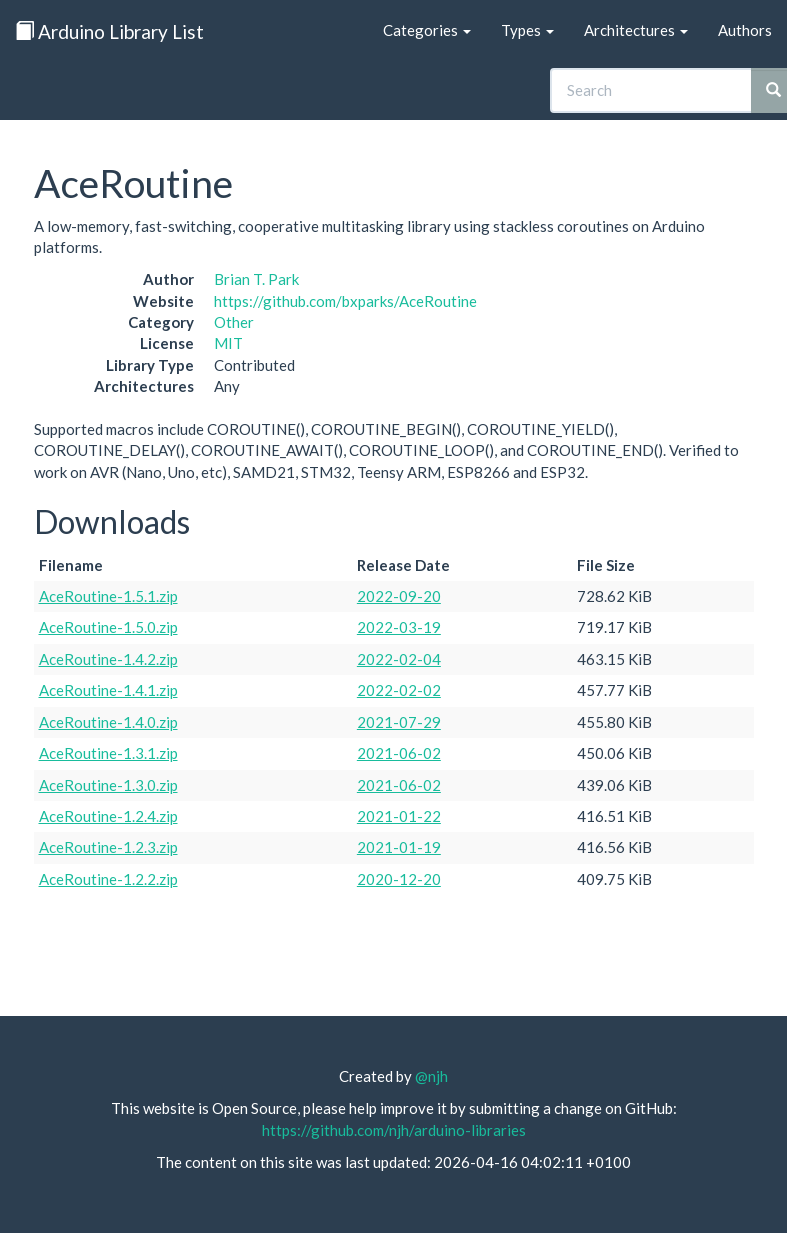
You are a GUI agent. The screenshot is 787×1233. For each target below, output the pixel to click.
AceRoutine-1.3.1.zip (108, 753)
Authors (745, 30)
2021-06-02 (399, 753)
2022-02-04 (399, 659)
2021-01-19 (399, 847)
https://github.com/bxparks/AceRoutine (345, 301)
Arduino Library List (109, 31)
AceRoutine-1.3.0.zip (108, 785)
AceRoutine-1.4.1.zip (108, 690)
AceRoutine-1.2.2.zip (108, 879)
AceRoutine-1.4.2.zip (108, 659)
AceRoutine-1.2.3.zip (108, 847)
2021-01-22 (399, 816)
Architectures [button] (636, 30)
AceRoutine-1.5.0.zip (108, 627)
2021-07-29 (399, 722)
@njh (431, 1076)
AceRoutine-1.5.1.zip (108, 596)
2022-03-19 (399, 627)
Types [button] (527, 30)
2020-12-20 (399, 879)
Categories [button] (427, 30)
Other (234, 322)
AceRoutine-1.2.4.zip (108, 816)
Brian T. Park (256, 279)
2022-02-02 (399, 690)
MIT (228, 343)
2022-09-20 (399, 596)
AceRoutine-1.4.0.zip (108, 722)
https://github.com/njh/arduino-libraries (394, 1130)
